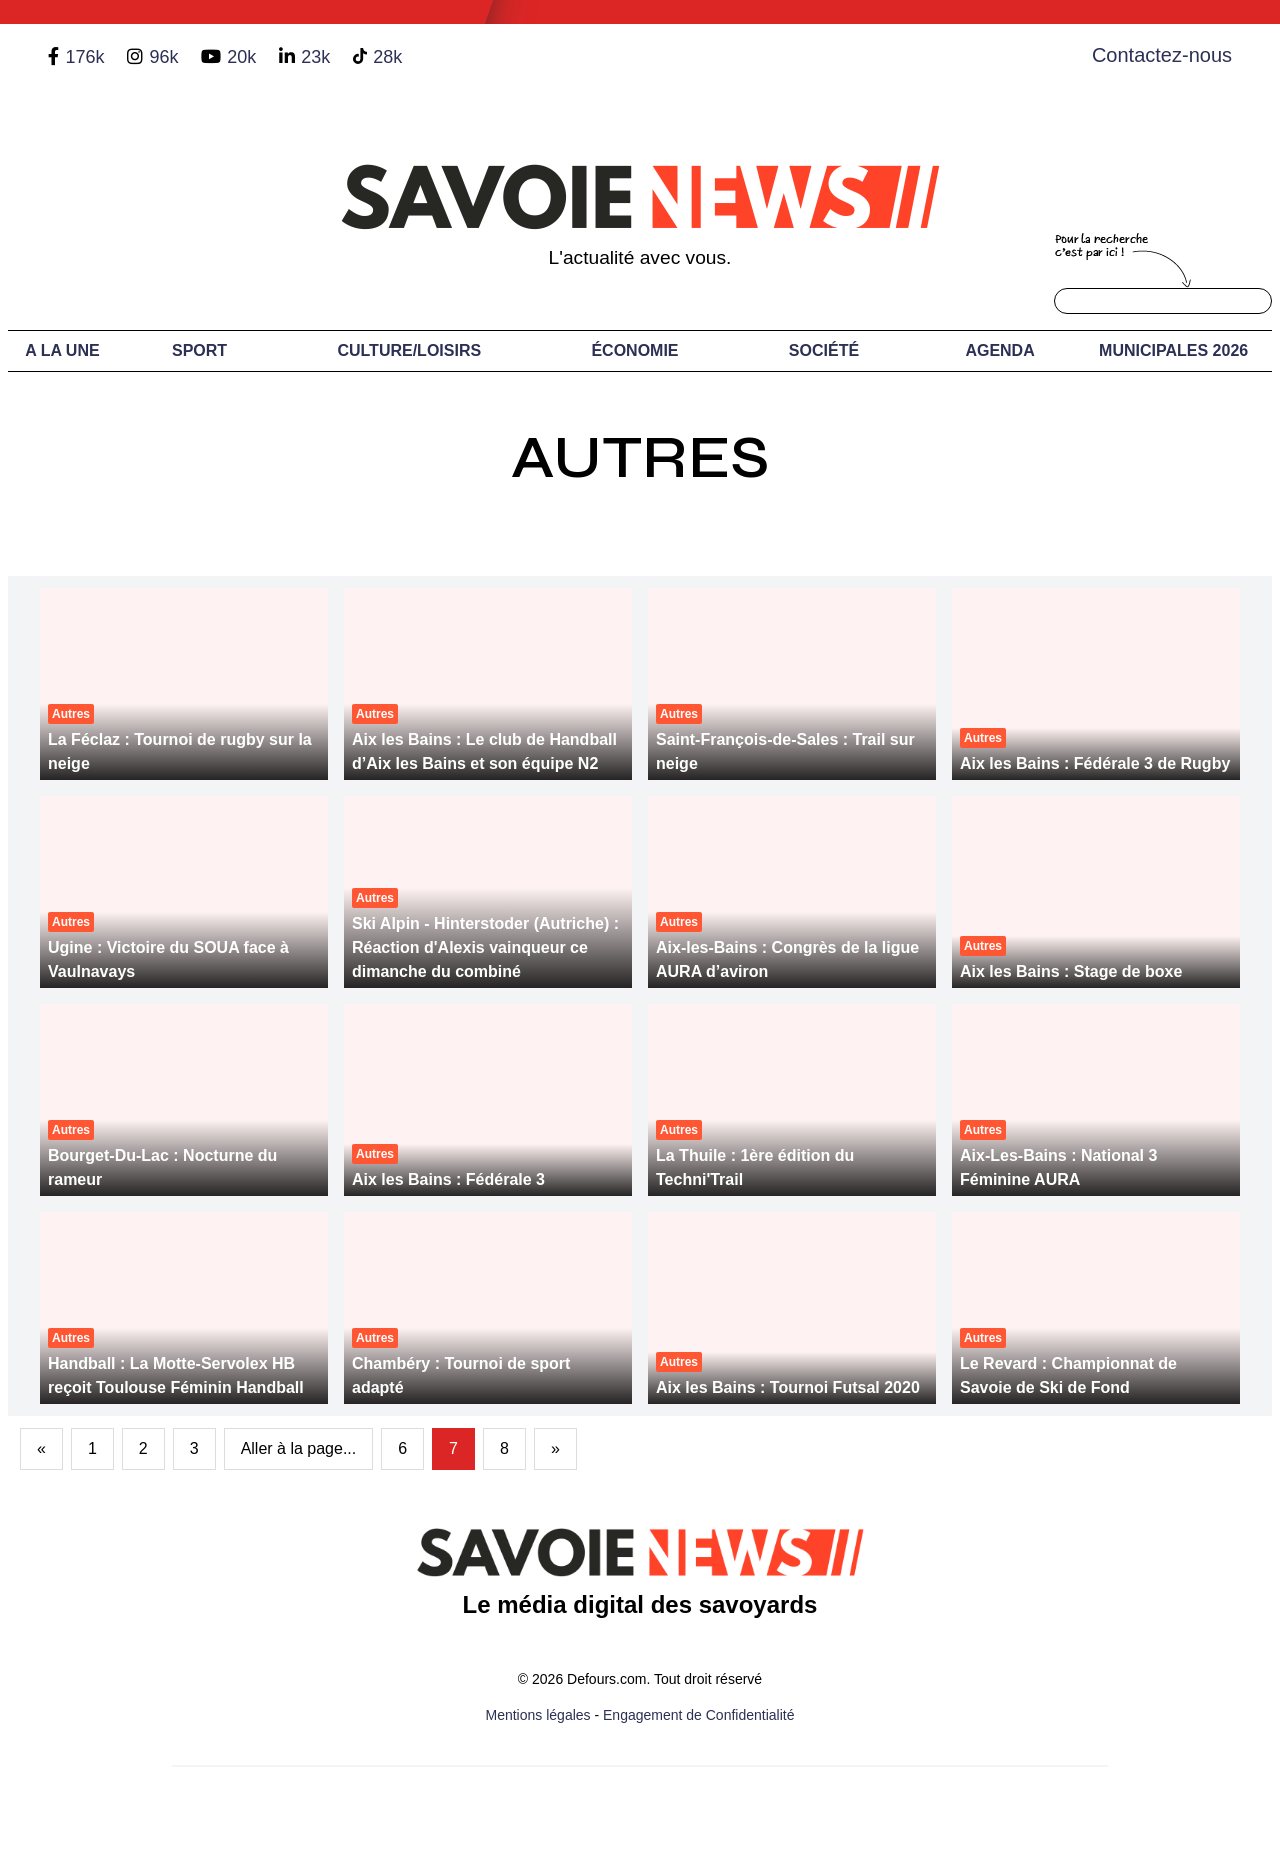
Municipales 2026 (1173, 350)
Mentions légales (538, 1715)
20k (241, 57)
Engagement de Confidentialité (698, 1715)
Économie (634, 350)
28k (387, 57)
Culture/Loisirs (409, 350)
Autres (640, 457)
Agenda (999, 350)
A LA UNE (62, 350)
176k (84, 57)
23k (315, 57)
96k (163, 57)
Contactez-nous (1162, 55)
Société (824, 350)
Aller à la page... (299, 1448)
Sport (199, 350)
